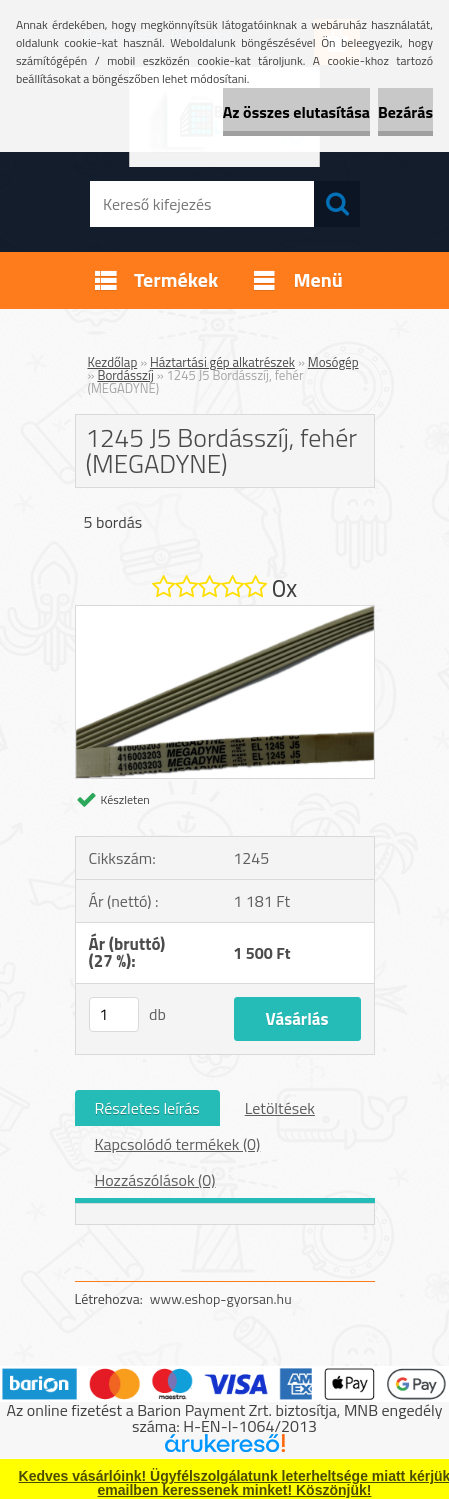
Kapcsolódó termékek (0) (178, 1144)
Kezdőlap (113, 362)
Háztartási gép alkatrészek (222, 362)
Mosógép (333, 362)
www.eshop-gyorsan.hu (221, 1298)
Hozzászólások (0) (155, 1180)
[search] (337, 204)
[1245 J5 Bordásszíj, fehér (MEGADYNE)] (225, 614)
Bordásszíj (125, 375)
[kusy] (114, 1014)
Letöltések (280, 1108)
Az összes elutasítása (296, 112)
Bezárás (405, 112)
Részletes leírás (147, 1108)
